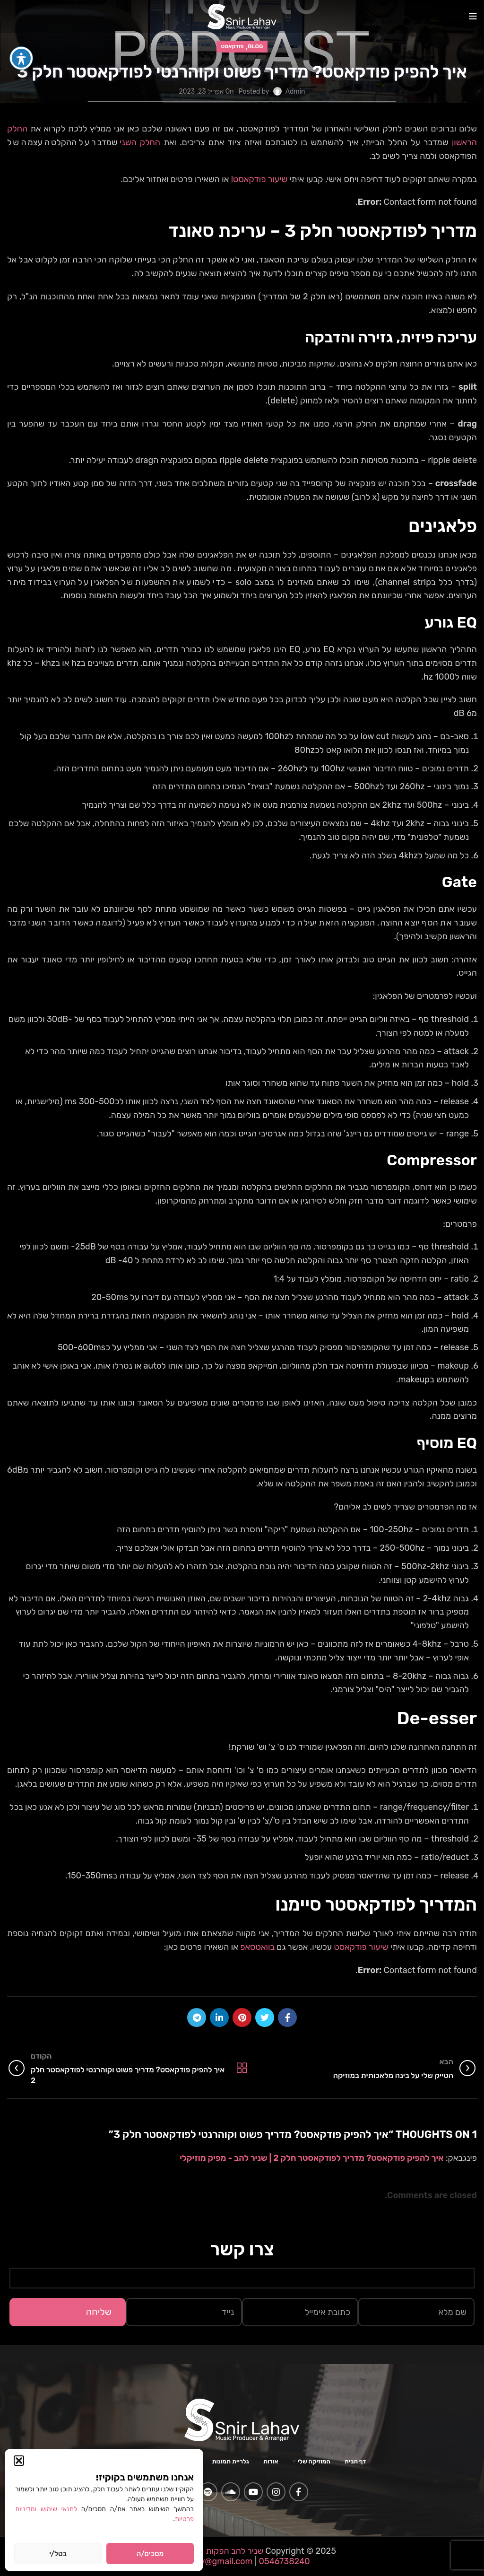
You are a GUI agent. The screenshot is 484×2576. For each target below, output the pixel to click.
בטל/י (58, 2554)
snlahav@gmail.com (213, 2561)
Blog (255, 46)
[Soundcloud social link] (230, 2491)
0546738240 (283, 2561)
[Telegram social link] (196, 2017)
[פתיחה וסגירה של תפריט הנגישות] (21, 35)
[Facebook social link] (287, 2017)
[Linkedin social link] (219, 2017)
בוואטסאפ (256, 1947)
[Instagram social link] (276, 2491)
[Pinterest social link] (242, 2017)
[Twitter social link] (264, 2017)
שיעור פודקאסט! (259, 179)
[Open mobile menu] (473, 16)
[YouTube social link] (253, 2491)
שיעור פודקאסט (361, 1947)
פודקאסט (232, 46)
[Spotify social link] (208, 2491)
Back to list (242, 2068)
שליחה (99, 2311)
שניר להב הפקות (234, 2551)
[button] (19, 2460)
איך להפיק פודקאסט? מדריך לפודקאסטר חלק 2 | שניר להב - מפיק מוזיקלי (311, 2158)
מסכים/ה (150, 2554)
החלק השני (140, 142)
